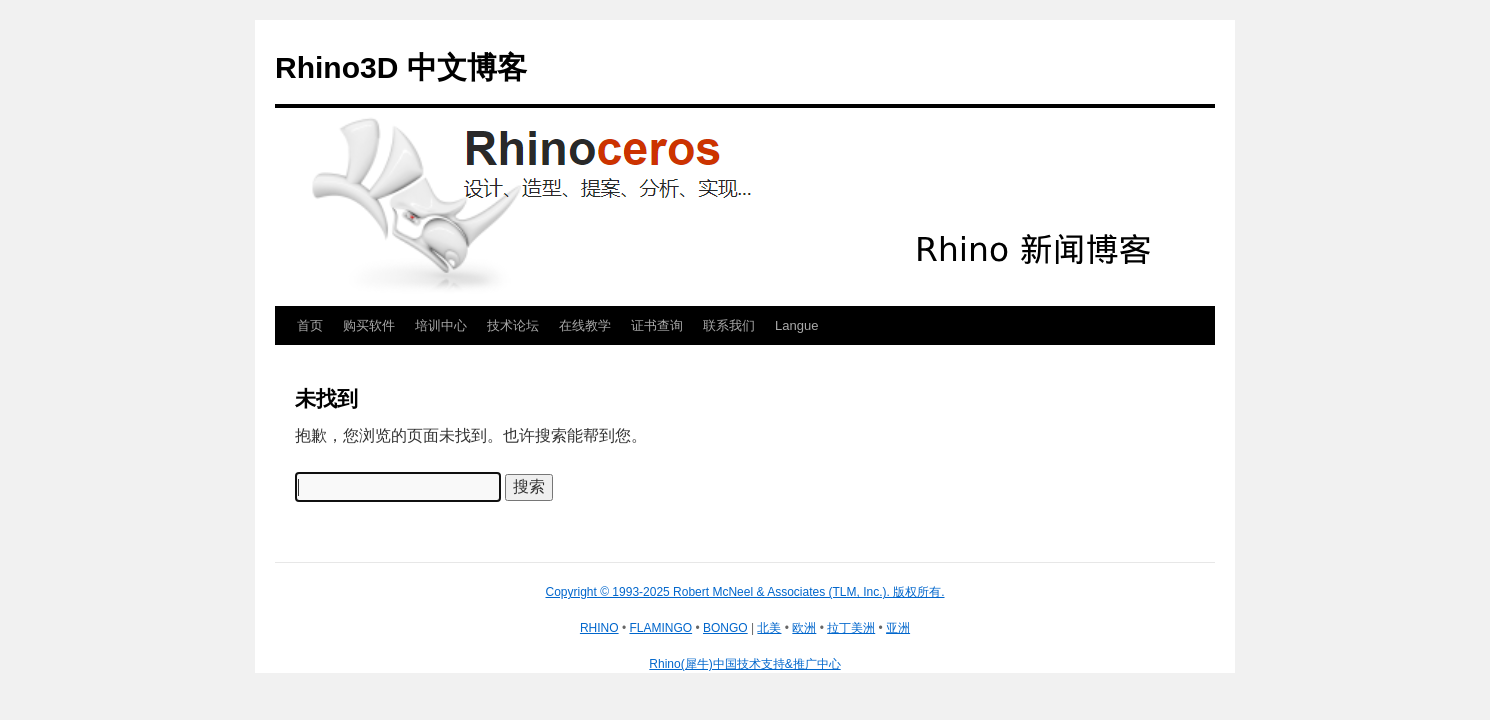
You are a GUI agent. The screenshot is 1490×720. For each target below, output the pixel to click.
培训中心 (441, 325)
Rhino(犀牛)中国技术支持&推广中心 (744, 664)
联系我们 (729, 325)
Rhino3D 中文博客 (401, 67)
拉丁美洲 (851, 628)
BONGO (725, 628)
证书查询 (657, 325)
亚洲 (898, 628)
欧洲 (804, 628)
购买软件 (369, 325)
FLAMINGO (660, 628)
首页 (310, 325)
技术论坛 (513, 325)
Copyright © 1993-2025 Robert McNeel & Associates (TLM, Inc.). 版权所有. (745, 592)
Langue (796, 325)
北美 (769, 628)
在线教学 (585, 325)
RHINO (599, 628)
